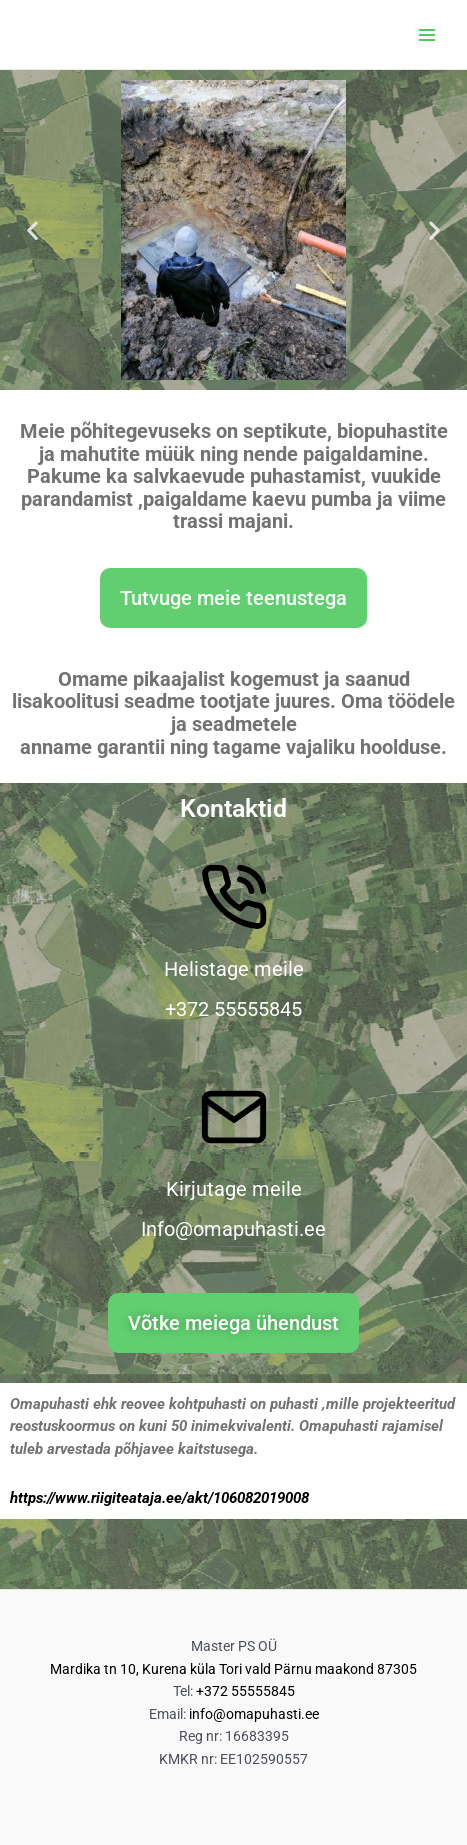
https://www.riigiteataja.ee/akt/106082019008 (159, 1498)
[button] (32, 230)
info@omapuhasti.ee (254, 1714)
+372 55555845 (245, 1691)
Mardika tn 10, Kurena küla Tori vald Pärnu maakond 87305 (233, 1669)
